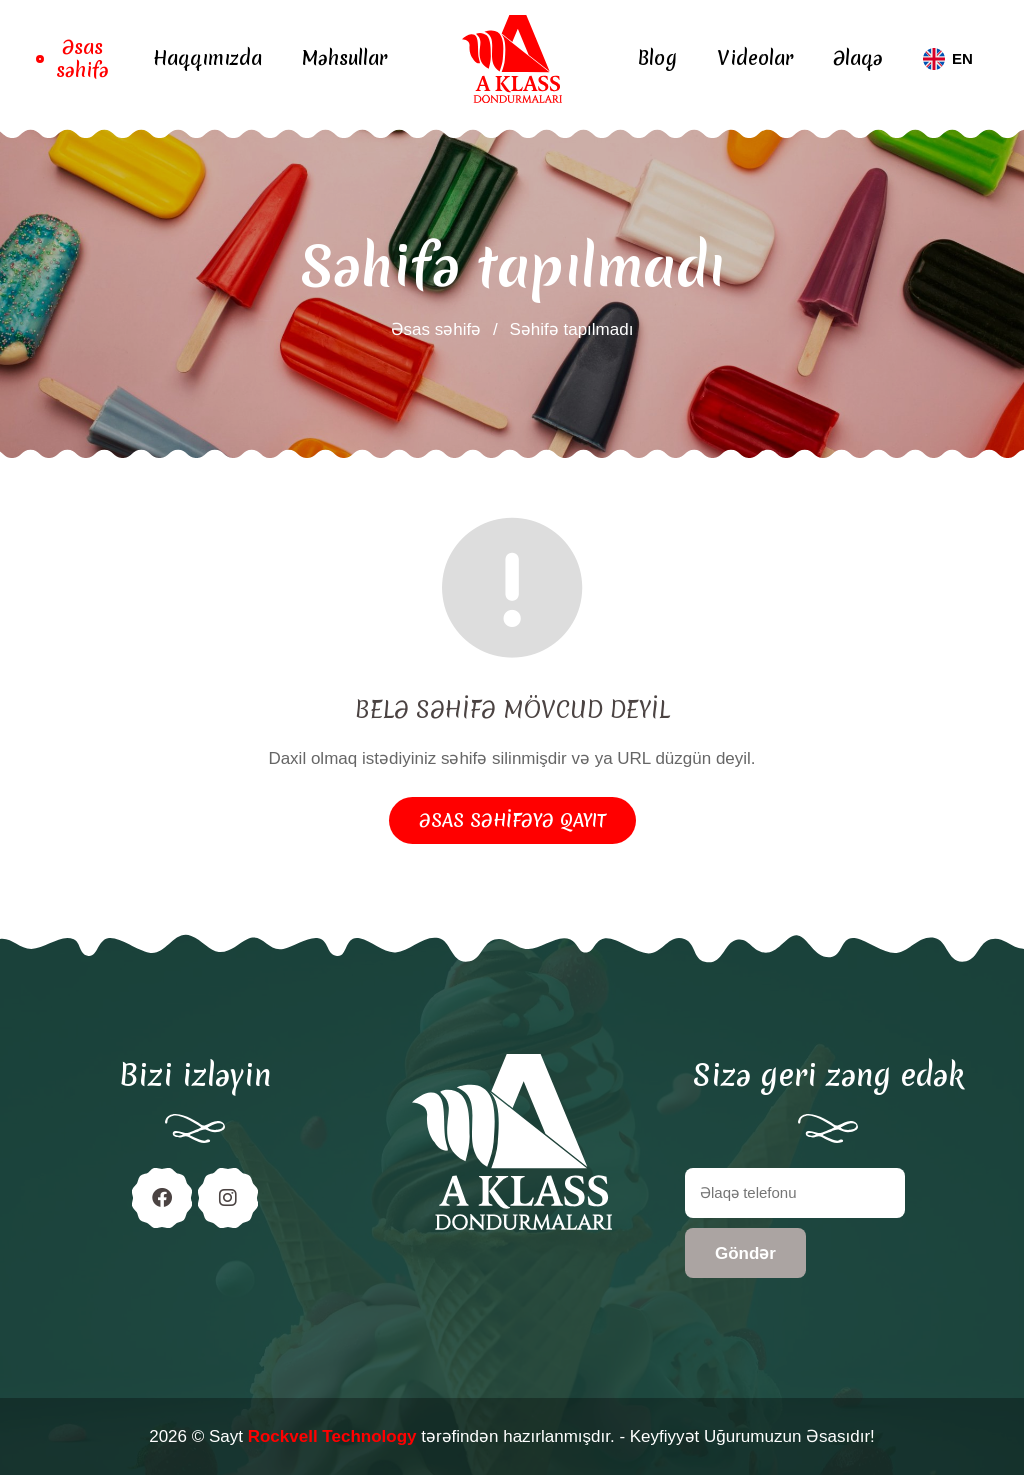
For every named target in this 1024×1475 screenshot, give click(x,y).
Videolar (755, 58)
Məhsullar (344, 58)
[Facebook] (162, 1198)
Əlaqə (858, 58)
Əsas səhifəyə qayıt (512, 820)
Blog (657, 58)
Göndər (745, 1253)
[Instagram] (228, 1198)
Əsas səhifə (82, 59)
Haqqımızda (207, 58)
